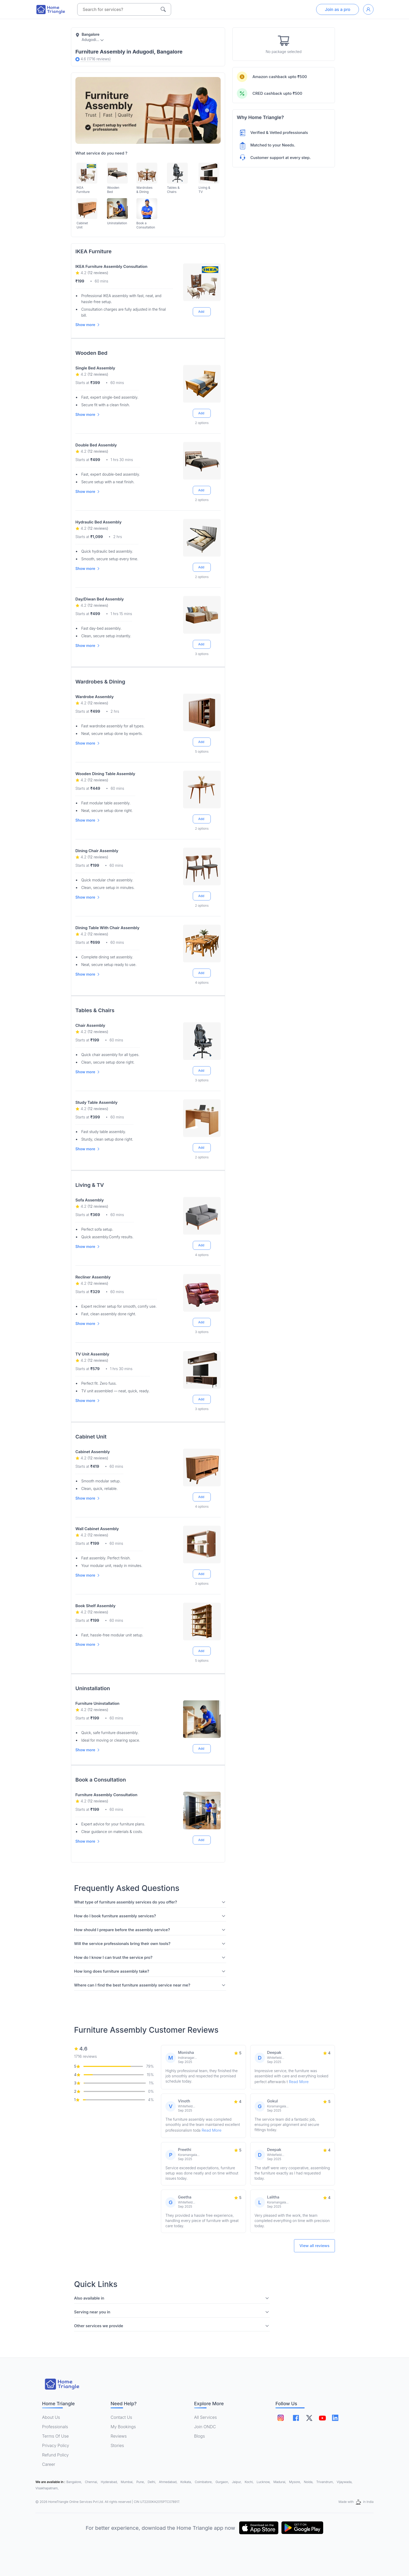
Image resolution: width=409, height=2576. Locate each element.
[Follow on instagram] (280, 2418)
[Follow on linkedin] (335, 2418)
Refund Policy (55, 2454)
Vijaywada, (344, 2482)
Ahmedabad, (168, 2482)
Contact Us (121, 2417)
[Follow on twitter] (309, 2417)
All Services (205, 2417)
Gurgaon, (222, 2482)
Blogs (199, 2436)
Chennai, (92, 2482)
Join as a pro (337, 9)
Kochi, (250, 2482)
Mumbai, (127, 2482)
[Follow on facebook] (296, 2418)
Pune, (141, 2482)
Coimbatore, (204, 2482)
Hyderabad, (110, 2482)
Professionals (55, 2426)
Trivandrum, (325, 2482)
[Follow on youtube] (322, 2417)
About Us (51, 2417)
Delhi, (152, 2482)
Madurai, (280, 2482)
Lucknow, (264, 2482)
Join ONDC (205, 2426)
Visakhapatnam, (47, 2488)
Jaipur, (237, 2482)
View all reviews (314, 2245)
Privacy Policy (55, 2445)
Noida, (309, 2482)
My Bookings (123, 2426)
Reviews (119, 2436)
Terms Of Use (55, 2436)
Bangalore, (75, 2482)
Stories (117, 2445)
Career (48, 2464)
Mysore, (295, 2482)
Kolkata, (187, 2482)
